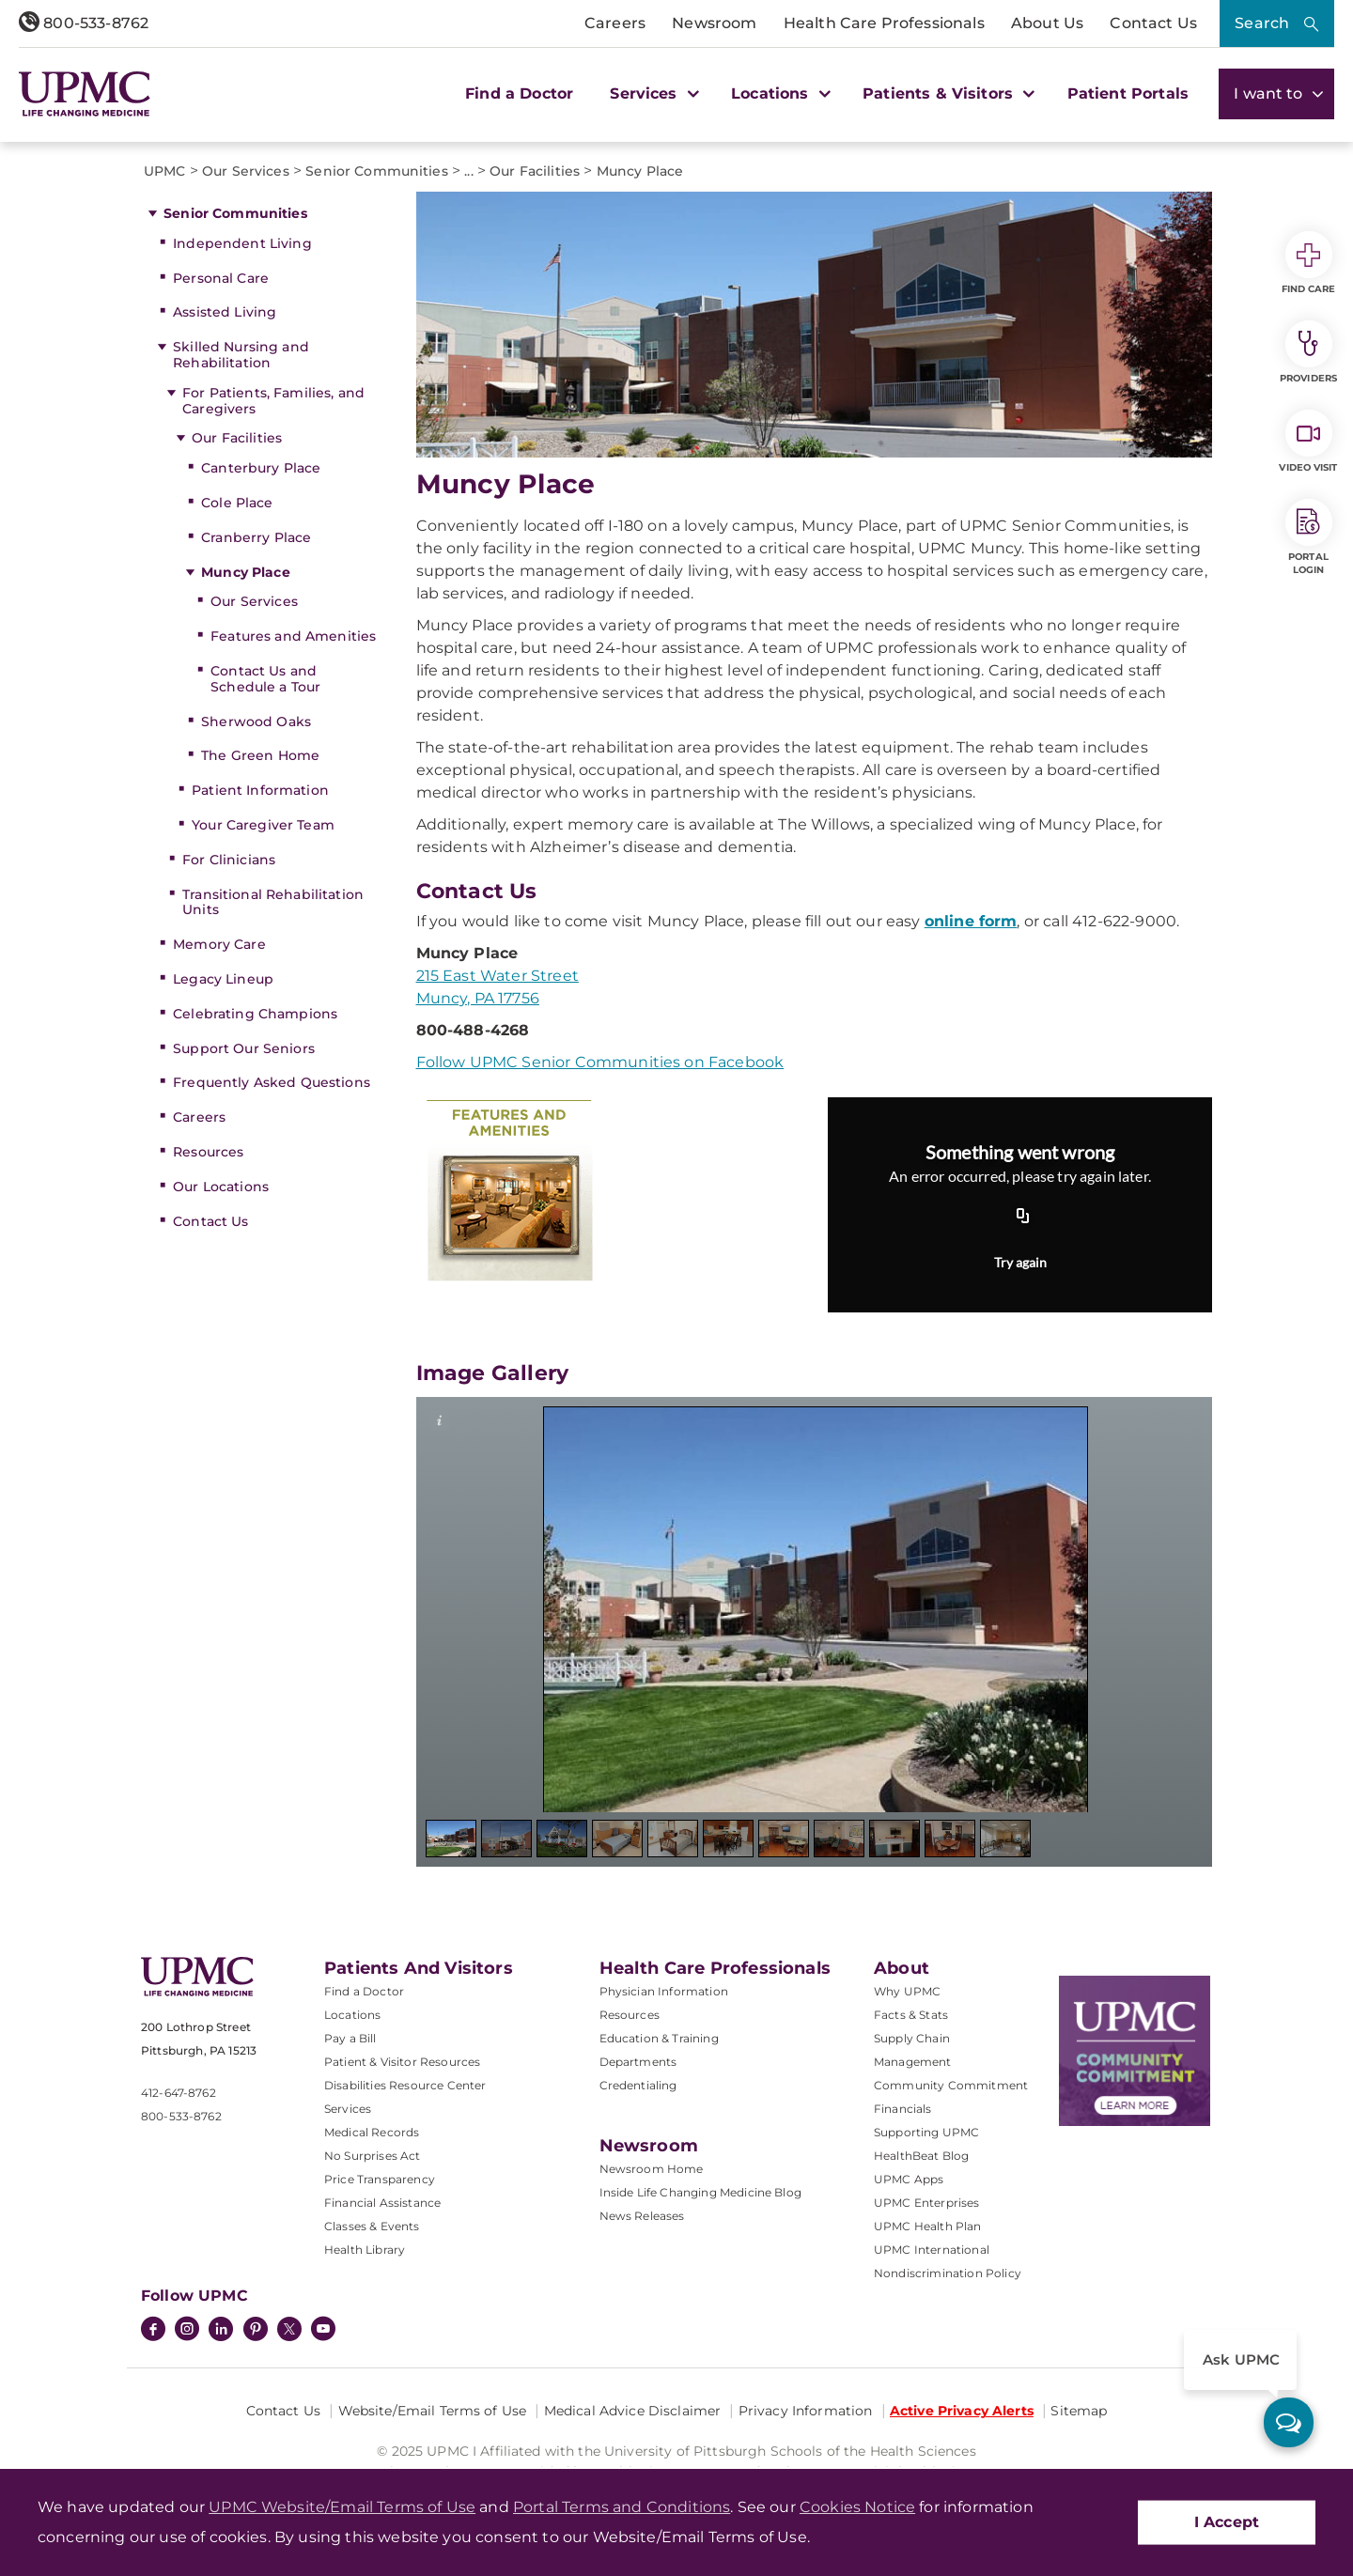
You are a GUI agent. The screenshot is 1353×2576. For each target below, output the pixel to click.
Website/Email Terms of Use (432, 2410)
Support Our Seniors (244, 1048)
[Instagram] (187, 2331)
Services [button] (652, 93)
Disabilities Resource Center (405, 2085)
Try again (1020, 1262)
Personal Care (221, 278)
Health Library (364, 2249)
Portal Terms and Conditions (621, 2507)
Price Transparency (379, 2179)
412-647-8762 (178, 2093)
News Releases (642, 2216)
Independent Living (242, 243)
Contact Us (1153, 23)
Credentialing (638, 2085)
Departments (638, 2062)
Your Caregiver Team (263, 824)
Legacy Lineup (223, 978)
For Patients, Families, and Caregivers (273, 400)
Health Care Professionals (884, 23)
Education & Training (659, 2038)
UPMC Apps (908, 2179)
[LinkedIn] (221, 2331)
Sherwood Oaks (256, 721)
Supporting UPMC (926, 2132)
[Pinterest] (255, 2331)
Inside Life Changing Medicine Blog (700, 2192)
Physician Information (663, 1991)
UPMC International (931, 2249)
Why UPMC (907, 1991)
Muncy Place (245, 572)
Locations (352, 2015)
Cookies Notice (857, 2507)
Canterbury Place (260, 467)
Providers (1308, 352)
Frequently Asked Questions (271, 1082)
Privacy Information (806, 2410)
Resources (208, 1151)
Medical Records (371, 2132)
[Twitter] (289, 2329)
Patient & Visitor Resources (402, 2062)
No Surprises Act (372, 2156)
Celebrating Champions (255, 1013)
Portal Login (1308, 537)
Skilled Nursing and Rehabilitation (241, 354)
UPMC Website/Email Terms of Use (342, 2507)
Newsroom (714, 23)
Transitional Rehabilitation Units (273, 902)
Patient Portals (1128, 93)
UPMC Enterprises (927, 2203)
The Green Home (260, 755)
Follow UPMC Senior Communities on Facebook (600, 1062)
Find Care (1309, 263)
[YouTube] (323, 2331)
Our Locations (221, 1186)
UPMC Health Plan (928, 2226)
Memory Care (219, 944)
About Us (1047, 23)
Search (1262, 23)
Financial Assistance (382, 2203)
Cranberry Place (256, 537)
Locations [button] (778, 93)
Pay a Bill (350, 2038)
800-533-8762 (83, 23)
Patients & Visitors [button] (946, 93)
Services (347, 2109)
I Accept (1226, 2522)
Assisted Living (224, 311)
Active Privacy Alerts (962, 2410)
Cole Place (236, 502)
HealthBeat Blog (921, 2156)
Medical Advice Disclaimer (633, 2410)
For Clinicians (228, 859)
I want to (1276, 93)
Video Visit (1308, 441)
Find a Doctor (519, 93)
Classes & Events (372, 2226)
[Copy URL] (1023, 1217)
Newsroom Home (651, 2169)
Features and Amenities (293, 636)
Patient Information (260, 790)
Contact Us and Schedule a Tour (265, 678)
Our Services (254, 601)
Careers (614, 23)
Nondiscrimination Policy (947, 2273)
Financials (903, 2109)
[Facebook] (153, 2331)
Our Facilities (237, 437)
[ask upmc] (1289, 2422)
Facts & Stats (911, 2015)
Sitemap (1078, 2410)
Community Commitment (951, 2085)
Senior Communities (235, 213)
